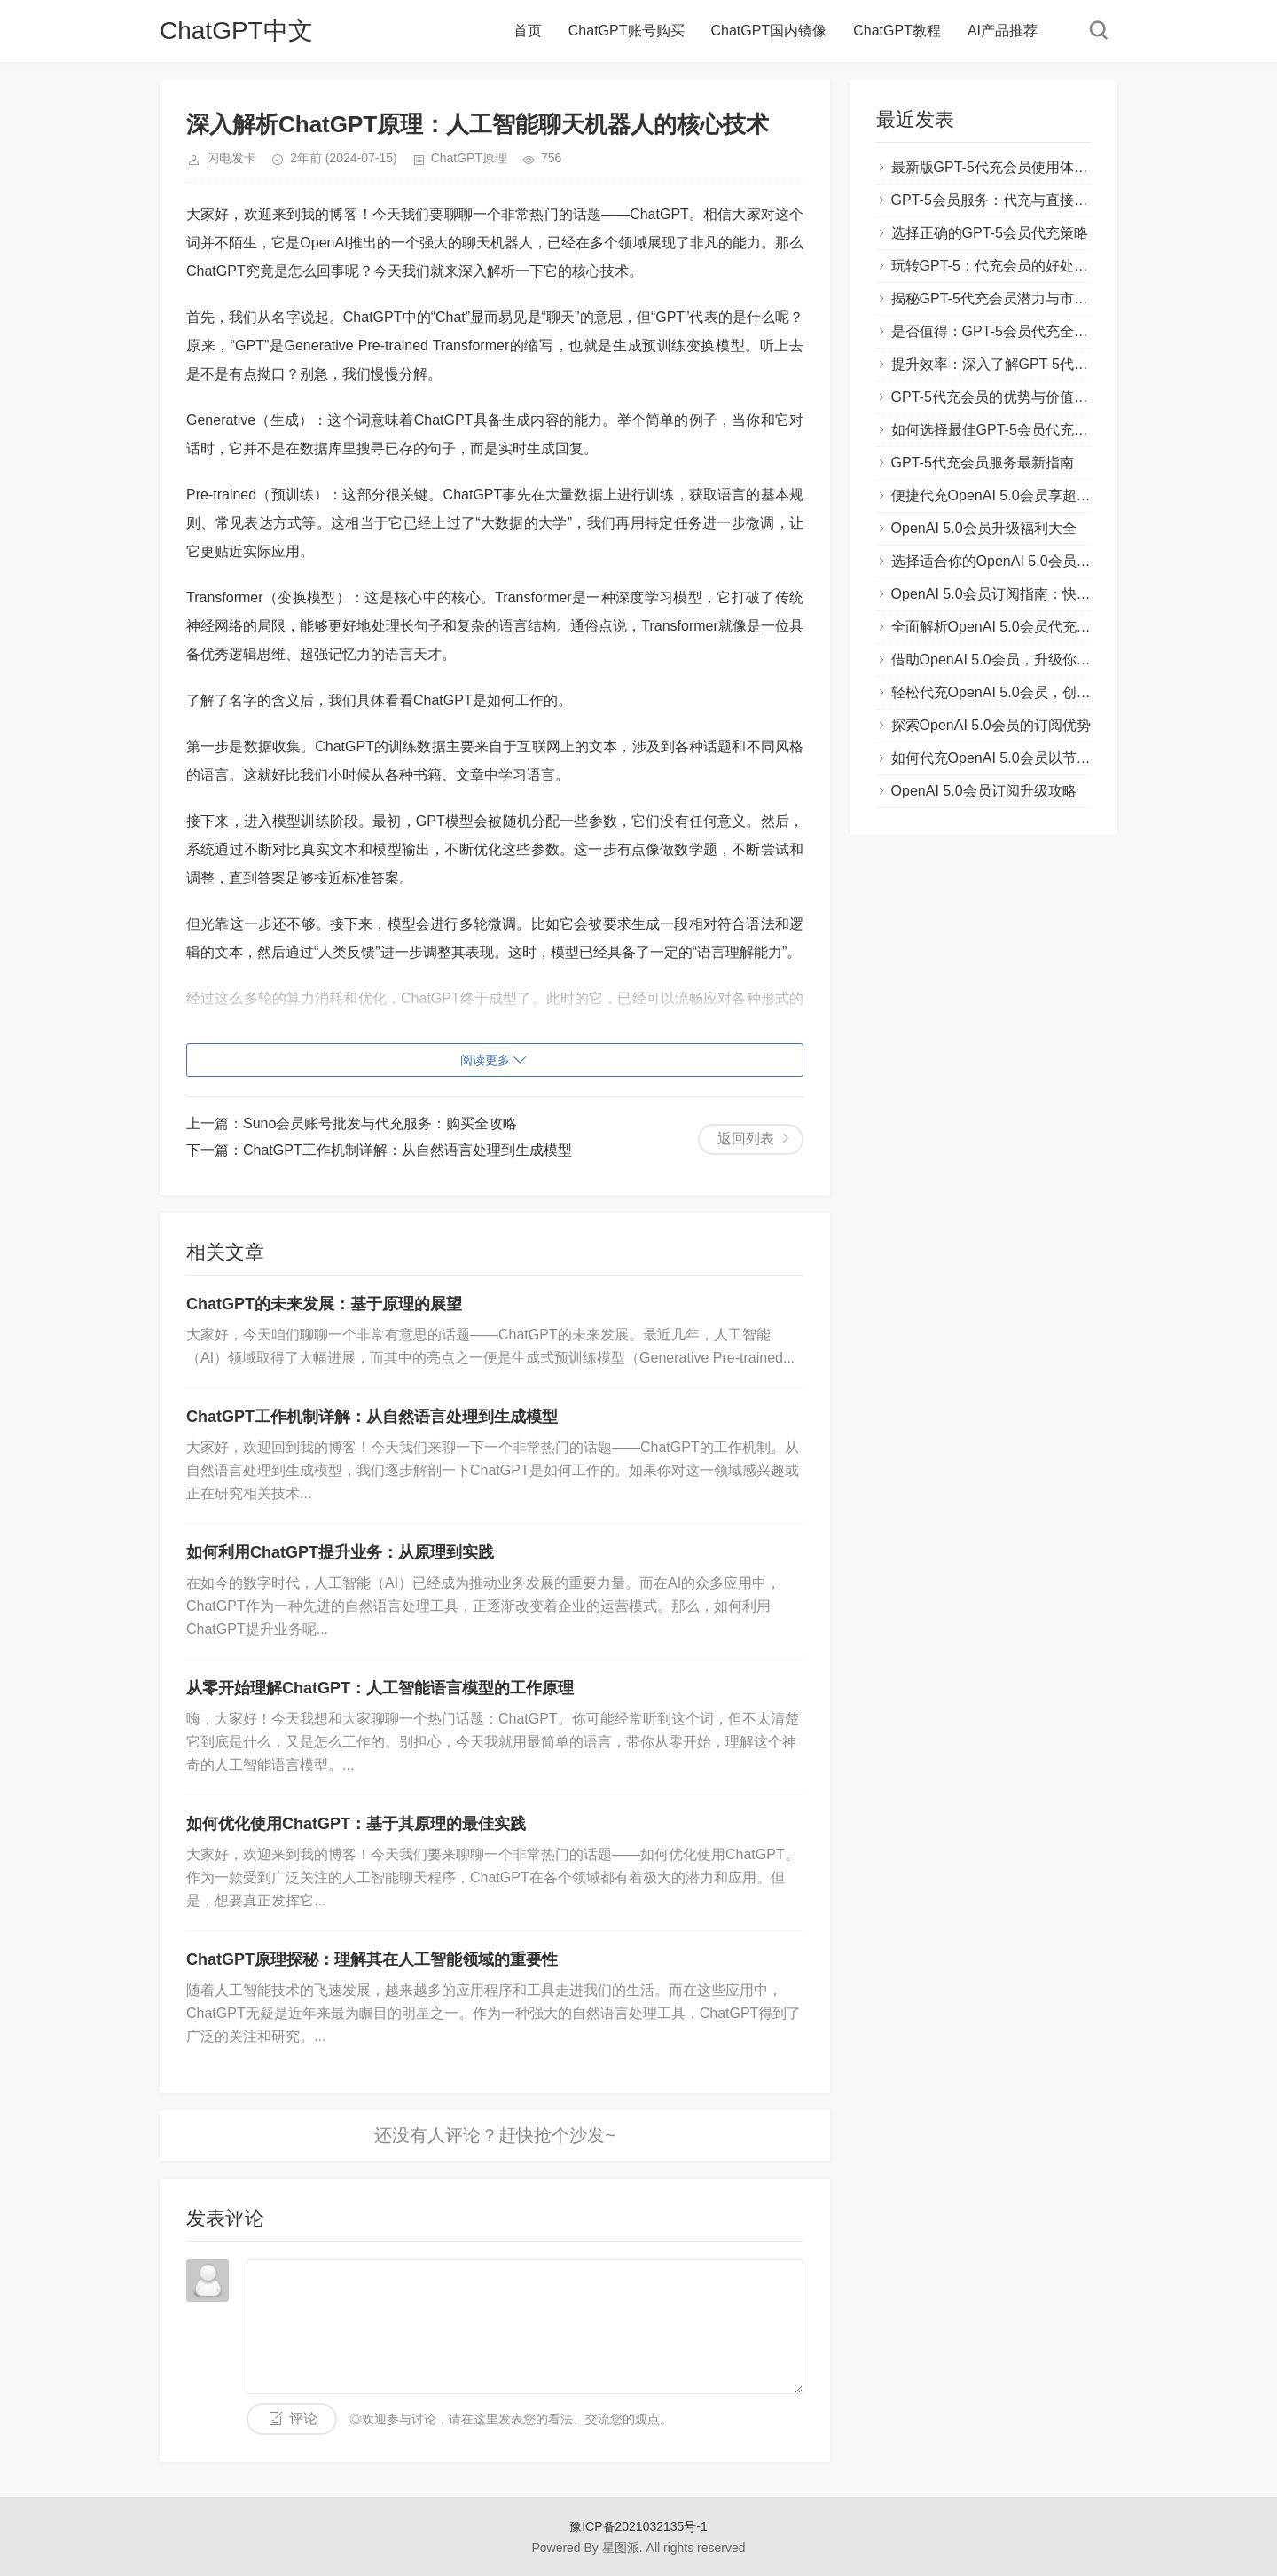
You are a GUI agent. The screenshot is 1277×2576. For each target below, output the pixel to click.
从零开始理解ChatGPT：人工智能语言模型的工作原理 (380, 1688)
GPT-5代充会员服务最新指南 (982, 462)
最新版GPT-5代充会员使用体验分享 (1003, 167)
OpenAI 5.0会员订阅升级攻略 (984, 790)
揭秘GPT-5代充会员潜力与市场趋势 (1003, 298)
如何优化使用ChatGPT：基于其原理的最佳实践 (356, 1824)
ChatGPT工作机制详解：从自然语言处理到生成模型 (407, 1150)
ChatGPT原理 (469, 158)
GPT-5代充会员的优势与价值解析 (996, 396)
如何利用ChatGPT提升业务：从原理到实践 (340, 1552)
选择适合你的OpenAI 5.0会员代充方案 (1012, 561)
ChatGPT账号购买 (626, 30)
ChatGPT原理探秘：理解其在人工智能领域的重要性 (372, 1959)
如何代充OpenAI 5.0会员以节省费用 (1005, 758)
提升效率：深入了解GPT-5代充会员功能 (1018, 364)
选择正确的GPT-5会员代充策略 (989, 232)
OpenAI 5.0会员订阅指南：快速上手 (1005, 593)
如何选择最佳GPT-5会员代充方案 (996, 429)
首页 (527, 30)
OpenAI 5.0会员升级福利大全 (984, 528)
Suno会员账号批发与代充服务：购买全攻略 (380, 1123)
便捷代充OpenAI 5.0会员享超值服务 (1005, 495)
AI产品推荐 (1003, 30)
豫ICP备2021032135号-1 (638, 2526)
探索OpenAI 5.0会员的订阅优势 (991, 725)
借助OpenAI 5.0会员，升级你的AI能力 (1011, 659)
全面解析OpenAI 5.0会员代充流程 (998, 626)
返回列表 (745, 1138)
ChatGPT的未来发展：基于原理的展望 (324, 1304)
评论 (303, 2418)
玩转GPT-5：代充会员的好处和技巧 (1003, 265)
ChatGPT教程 (897, 30)
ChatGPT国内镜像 (769, 30)
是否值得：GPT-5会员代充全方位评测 (1011, 331)
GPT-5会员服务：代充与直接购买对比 (1011, 200)
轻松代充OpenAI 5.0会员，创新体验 (1005, 692)
